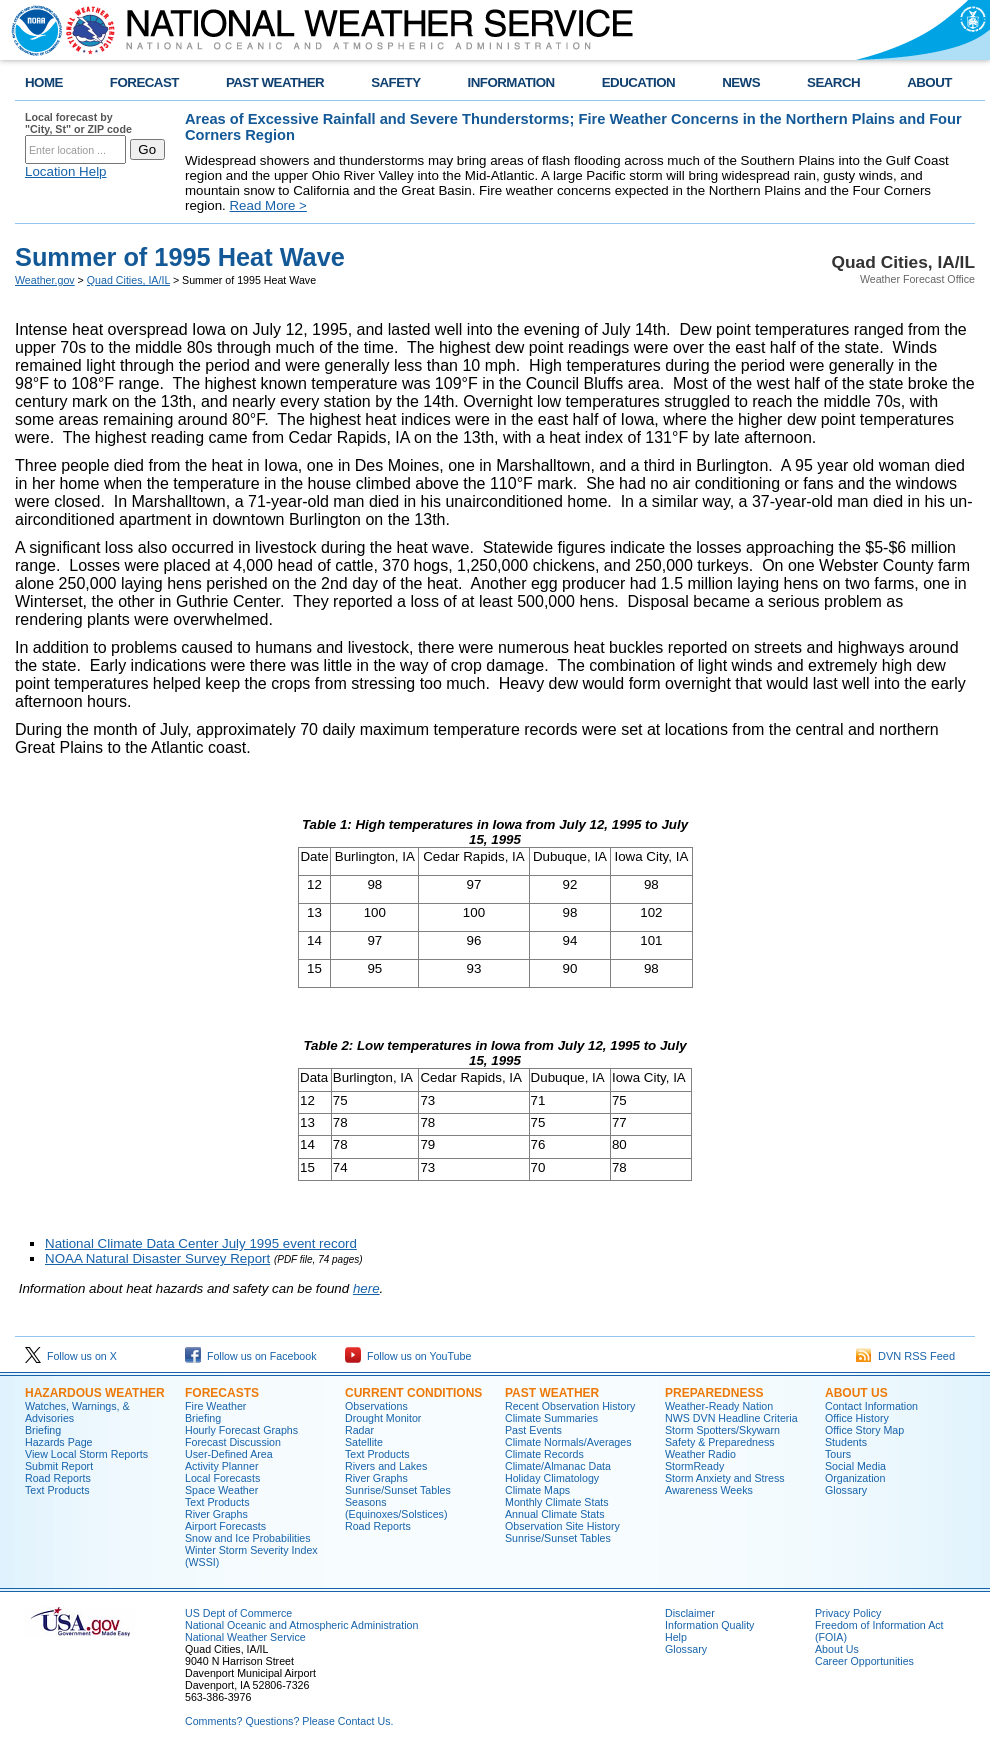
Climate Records (544, 1454)
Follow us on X (71, 1356)
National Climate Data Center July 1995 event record (201, 1243)
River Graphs (216, 1514)
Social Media (855, 1466)
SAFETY (395, 82)
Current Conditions (413, 1393)
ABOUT (929, 82)
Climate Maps (537, 1490)
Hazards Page (59, 1442)
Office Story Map (864, 1430)
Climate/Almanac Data (558, 1466)
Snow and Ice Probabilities (248, 1538)
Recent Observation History (570, 1406)
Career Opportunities (864, 1661)
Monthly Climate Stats (557, 1502)
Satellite (364, 1442)
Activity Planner (221, 1466)
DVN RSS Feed (905, 1356)
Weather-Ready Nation (719, 1406)
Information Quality (709, 1625)
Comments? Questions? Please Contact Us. (289, 1721)
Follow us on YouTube (408, 1356)
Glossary (846, 1490)
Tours (838, 1454)
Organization (855, 1478)
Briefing (43, 1430)
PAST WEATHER (275, 82)
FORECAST (144, 82)
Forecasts (222, 1393)
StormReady (694, 1466)
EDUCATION (638, 82)
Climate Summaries (551, 1418)
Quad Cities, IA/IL (128, 280)
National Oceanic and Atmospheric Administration (301, 1625)
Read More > (267, 205)
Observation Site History (562, 1526)
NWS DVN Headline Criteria (731, 1418)
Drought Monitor (383, 1418)
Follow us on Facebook (251, 1356)
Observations (376, 1406)
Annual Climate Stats (555, 1514)
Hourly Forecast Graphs (241, 1430)
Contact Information (871, 1406)
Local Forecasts (222, 1478)
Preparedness (714, 1393)
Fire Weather (215, 1406)
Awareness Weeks (709, 1490)
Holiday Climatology (552, 1478)
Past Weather (552, 1393)
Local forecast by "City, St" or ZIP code (78, 123)
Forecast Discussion (233, 1442)
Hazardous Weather (95, 1393)
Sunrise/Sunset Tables (398, 1490)
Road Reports (58, 1478)
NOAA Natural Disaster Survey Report (157, 1258)
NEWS (741, 82)
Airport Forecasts (225, 1526)
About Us (856, 1393)
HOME (44, 82)
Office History (857, 1418)
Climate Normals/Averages (568, 1442)
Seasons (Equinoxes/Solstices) (396, 1508)
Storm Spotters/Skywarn (722, 1430)
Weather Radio (700, 1454)
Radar (359, 1430)
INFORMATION (511, 82)
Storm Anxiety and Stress (725, 1478)
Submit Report (59, 1466)
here (366, 1288)
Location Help (66, 171)
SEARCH (833, 82)
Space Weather (221, 1490)
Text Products (57, 1490)
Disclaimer (690, 1613)
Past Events (533, 1430)
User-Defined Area (229, 1454)
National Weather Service (245, 1637)
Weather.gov (45, 280)
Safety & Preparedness (720, 1442)
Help (676, 1637)
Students (846, 1442)
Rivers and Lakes (386, 1466)
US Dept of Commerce (238, 1613)
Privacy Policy (848, 1613)
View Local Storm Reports (86, 1454)
